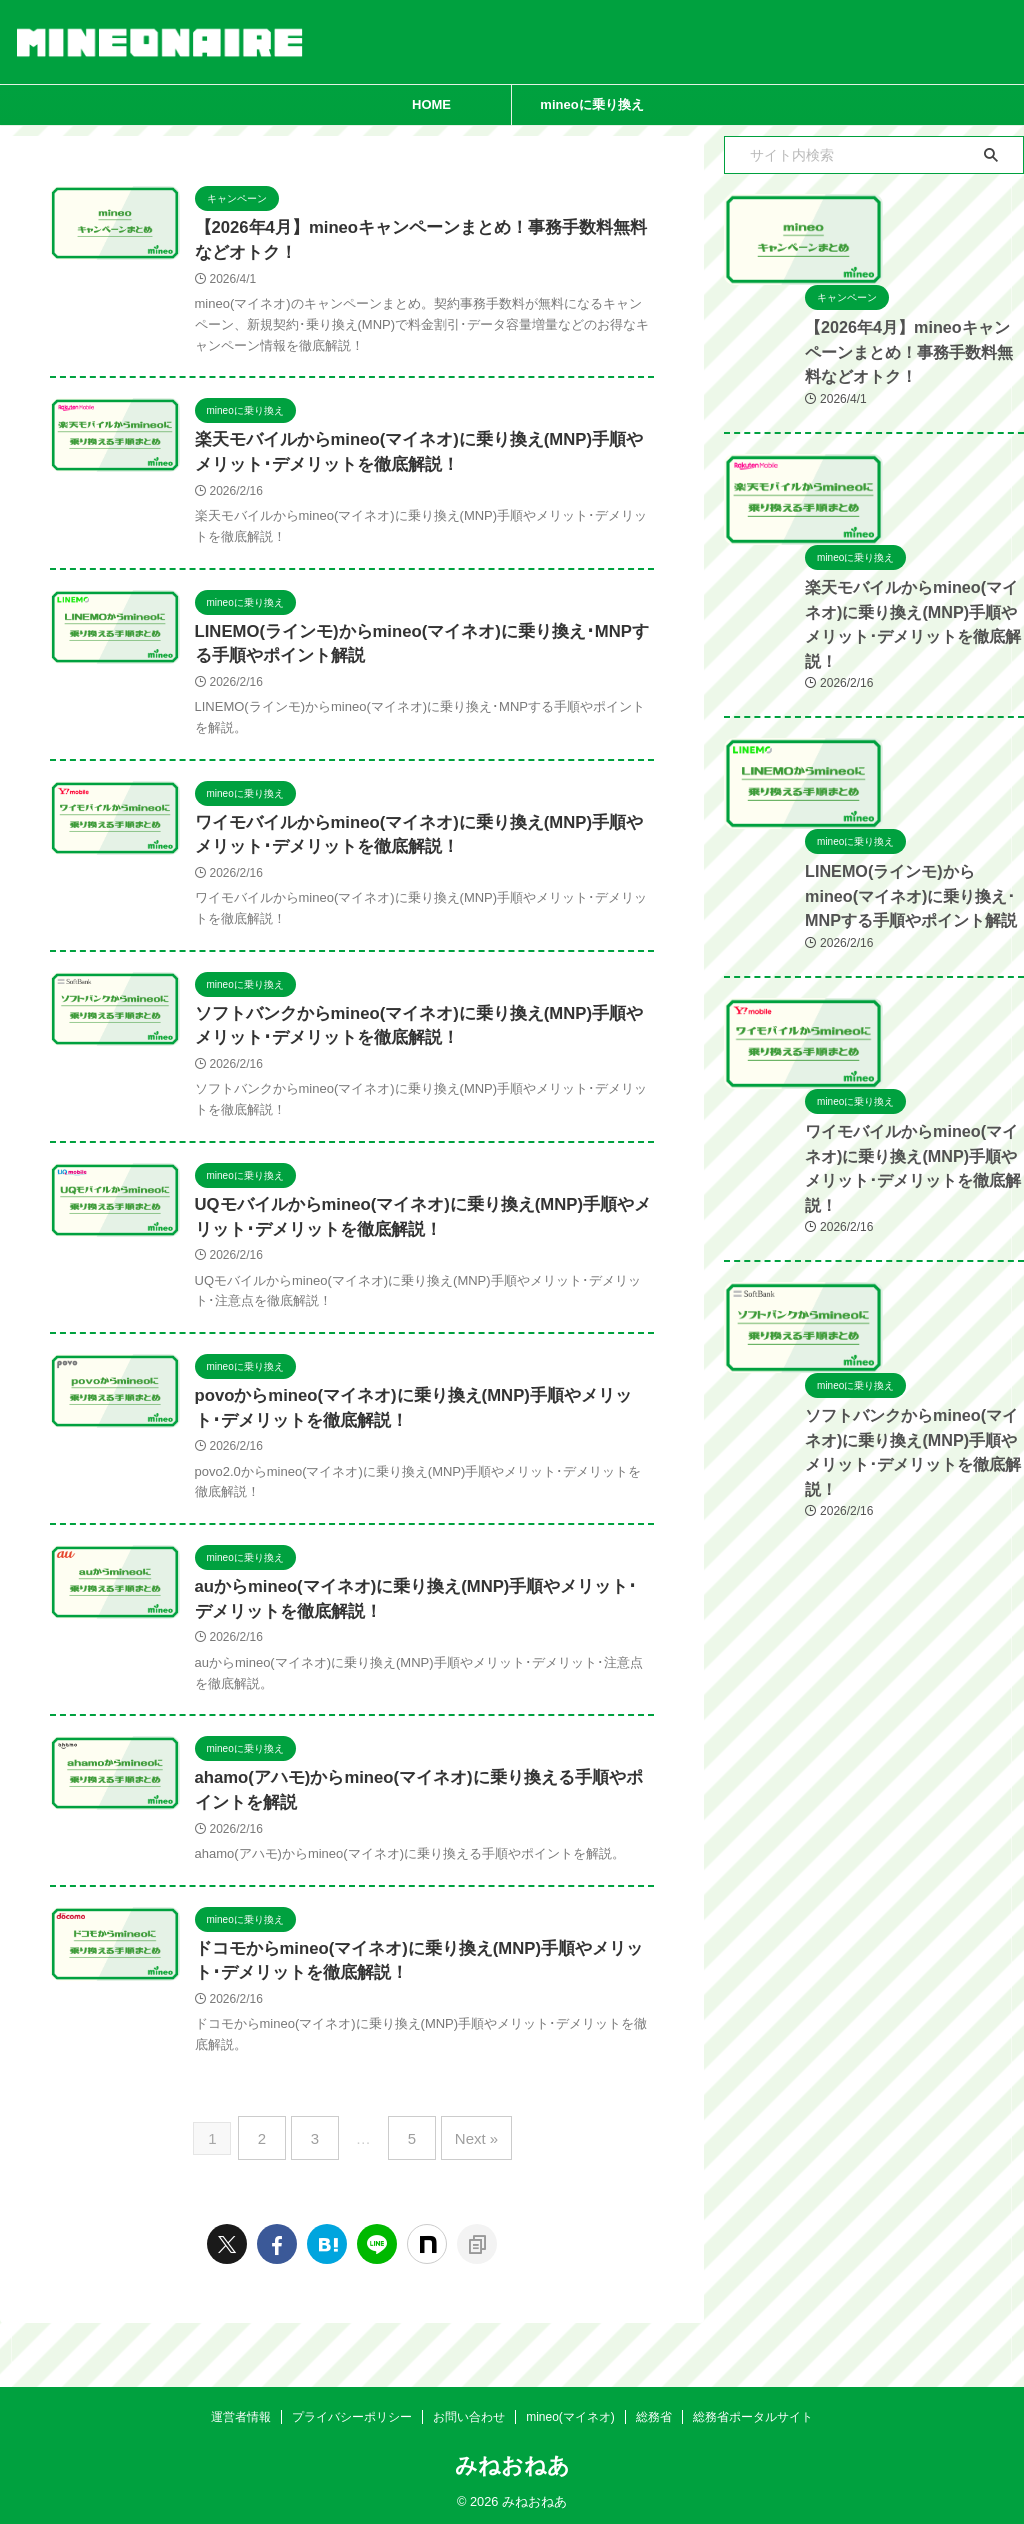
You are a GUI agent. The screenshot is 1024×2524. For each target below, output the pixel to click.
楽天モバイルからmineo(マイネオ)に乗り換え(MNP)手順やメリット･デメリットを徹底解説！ (868, 741)
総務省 (654, 2411)
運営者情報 (241, 2411)
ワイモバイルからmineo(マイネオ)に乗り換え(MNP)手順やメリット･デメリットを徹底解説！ (868, 1387)
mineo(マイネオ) (570, 2411)
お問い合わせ (469, 2411)
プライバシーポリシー (352, 2411)
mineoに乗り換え (591, 104)
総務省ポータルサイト (753, 2411)
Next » (465, 2181)
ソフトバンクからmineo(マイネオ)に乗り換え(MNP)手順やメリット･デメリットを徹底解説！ (868, 1721)
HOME (431, 104)
